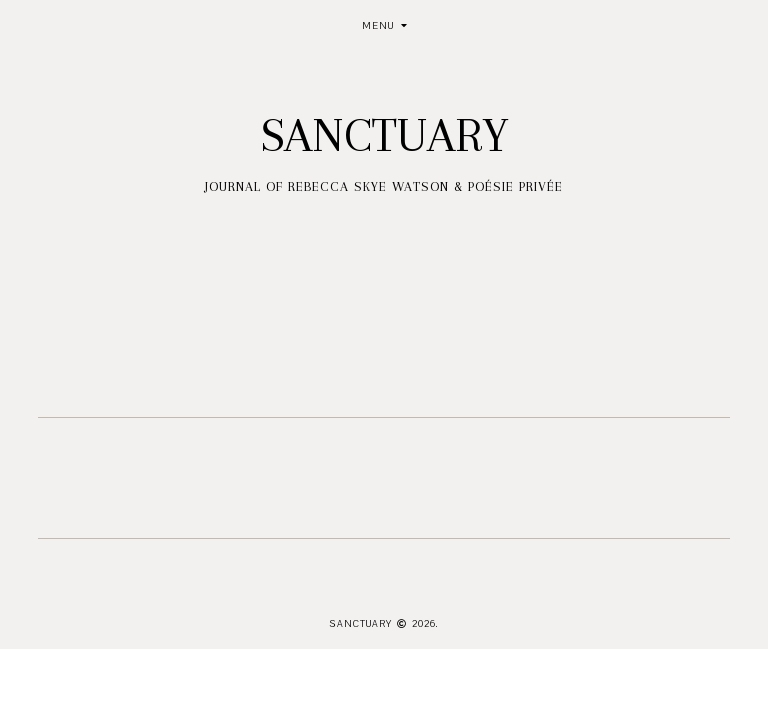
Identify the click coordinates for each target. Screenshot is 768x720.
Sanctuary (384, 135)
